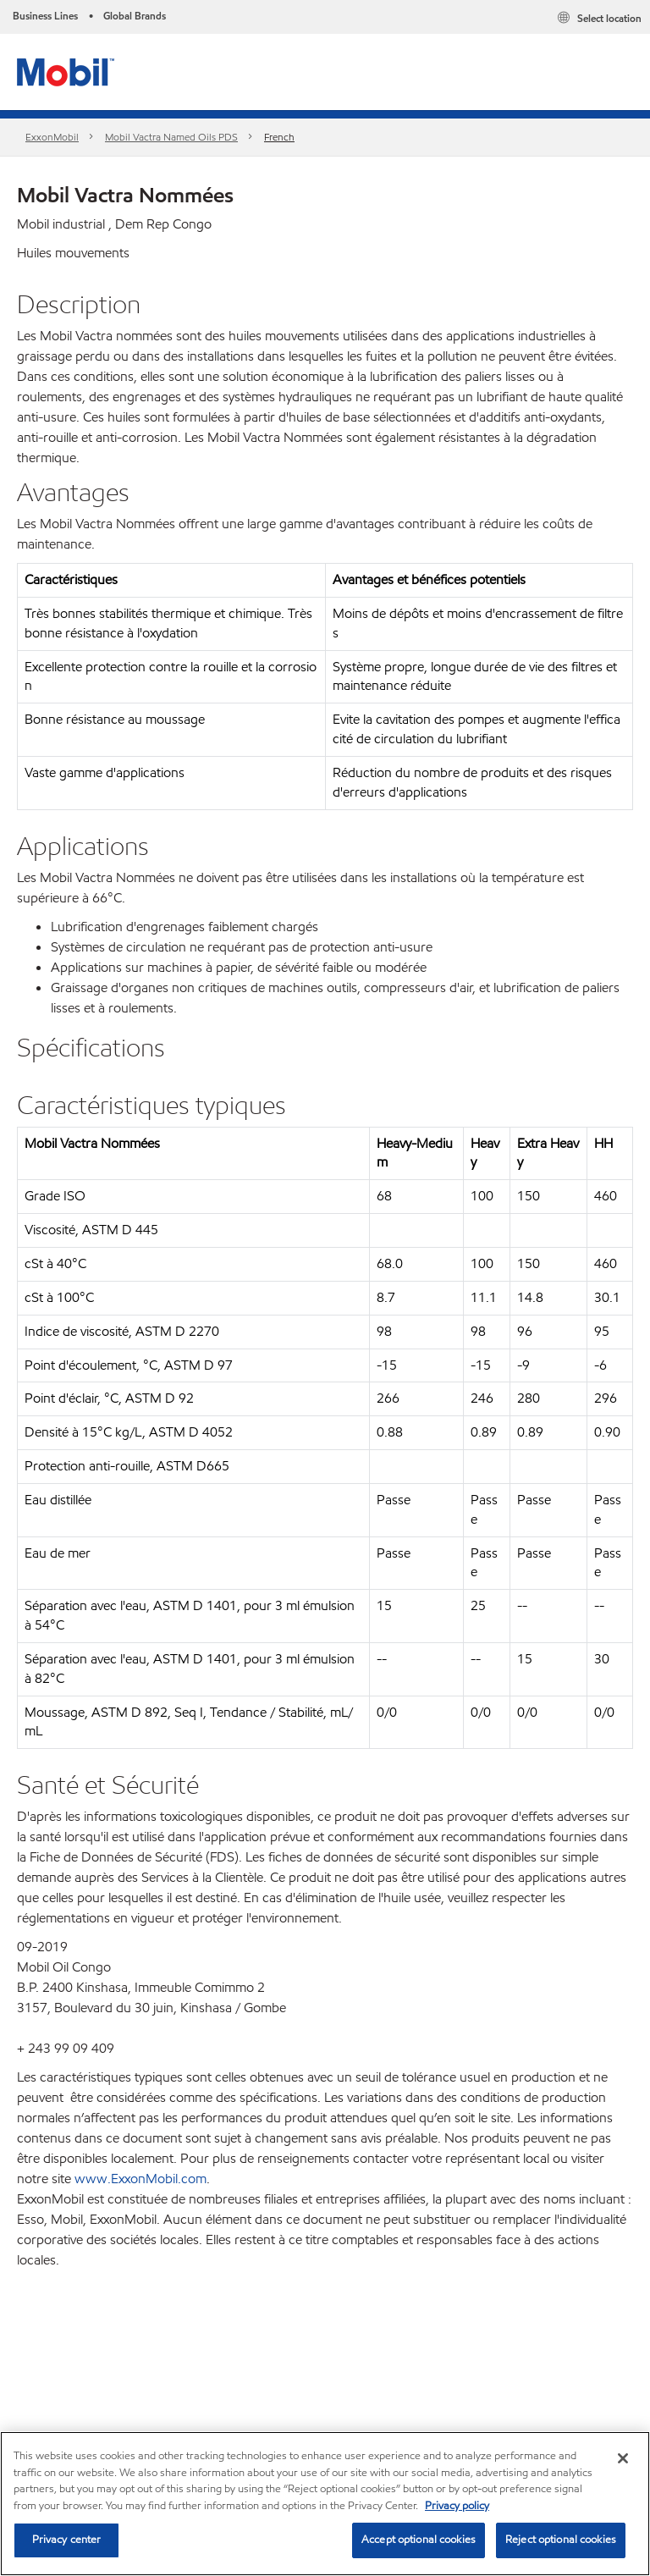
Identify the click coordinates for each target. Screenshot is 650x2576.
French (279, 137)
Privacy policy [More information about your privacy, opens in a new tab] (457, 2505)
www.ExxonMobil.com (140, 2178)
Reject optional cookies (560, 2539)
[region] (325, 2503)
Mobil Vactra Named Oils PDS (171, 137)
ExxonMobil (52, 137)
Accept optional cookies (418, 2539)
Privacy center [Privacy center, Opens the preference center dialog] (67, 2539)
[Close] (623, 2458)
